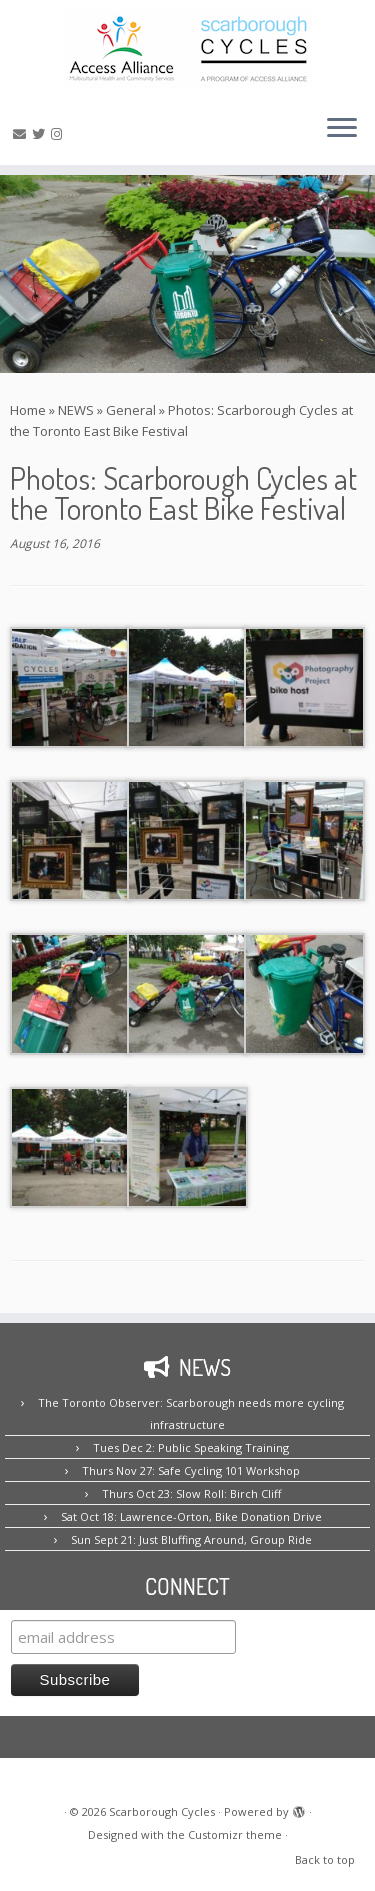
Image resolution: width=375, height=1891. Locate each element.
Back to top (325, 1859)
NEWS (76, 410)
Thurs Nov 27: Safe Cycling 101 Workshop (191, 1470)
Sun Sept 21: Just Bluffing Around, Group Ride (191, 1539)
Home (28, 410)
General (131, 410)
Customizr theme (235, 1834)
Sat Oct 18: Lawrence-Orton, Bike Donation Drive (191, 1516)
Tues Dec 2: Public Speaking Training (191, 1447)
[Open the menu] (342, 129)
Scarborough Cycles (162, 1811)
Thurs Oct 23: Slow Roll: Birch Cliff (191, 1493)
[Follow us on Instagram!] (59, 134)
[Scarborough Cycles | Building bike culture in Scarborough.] (187, 49)
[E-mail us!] (22, 134)
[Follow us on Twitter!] (41, 134)
